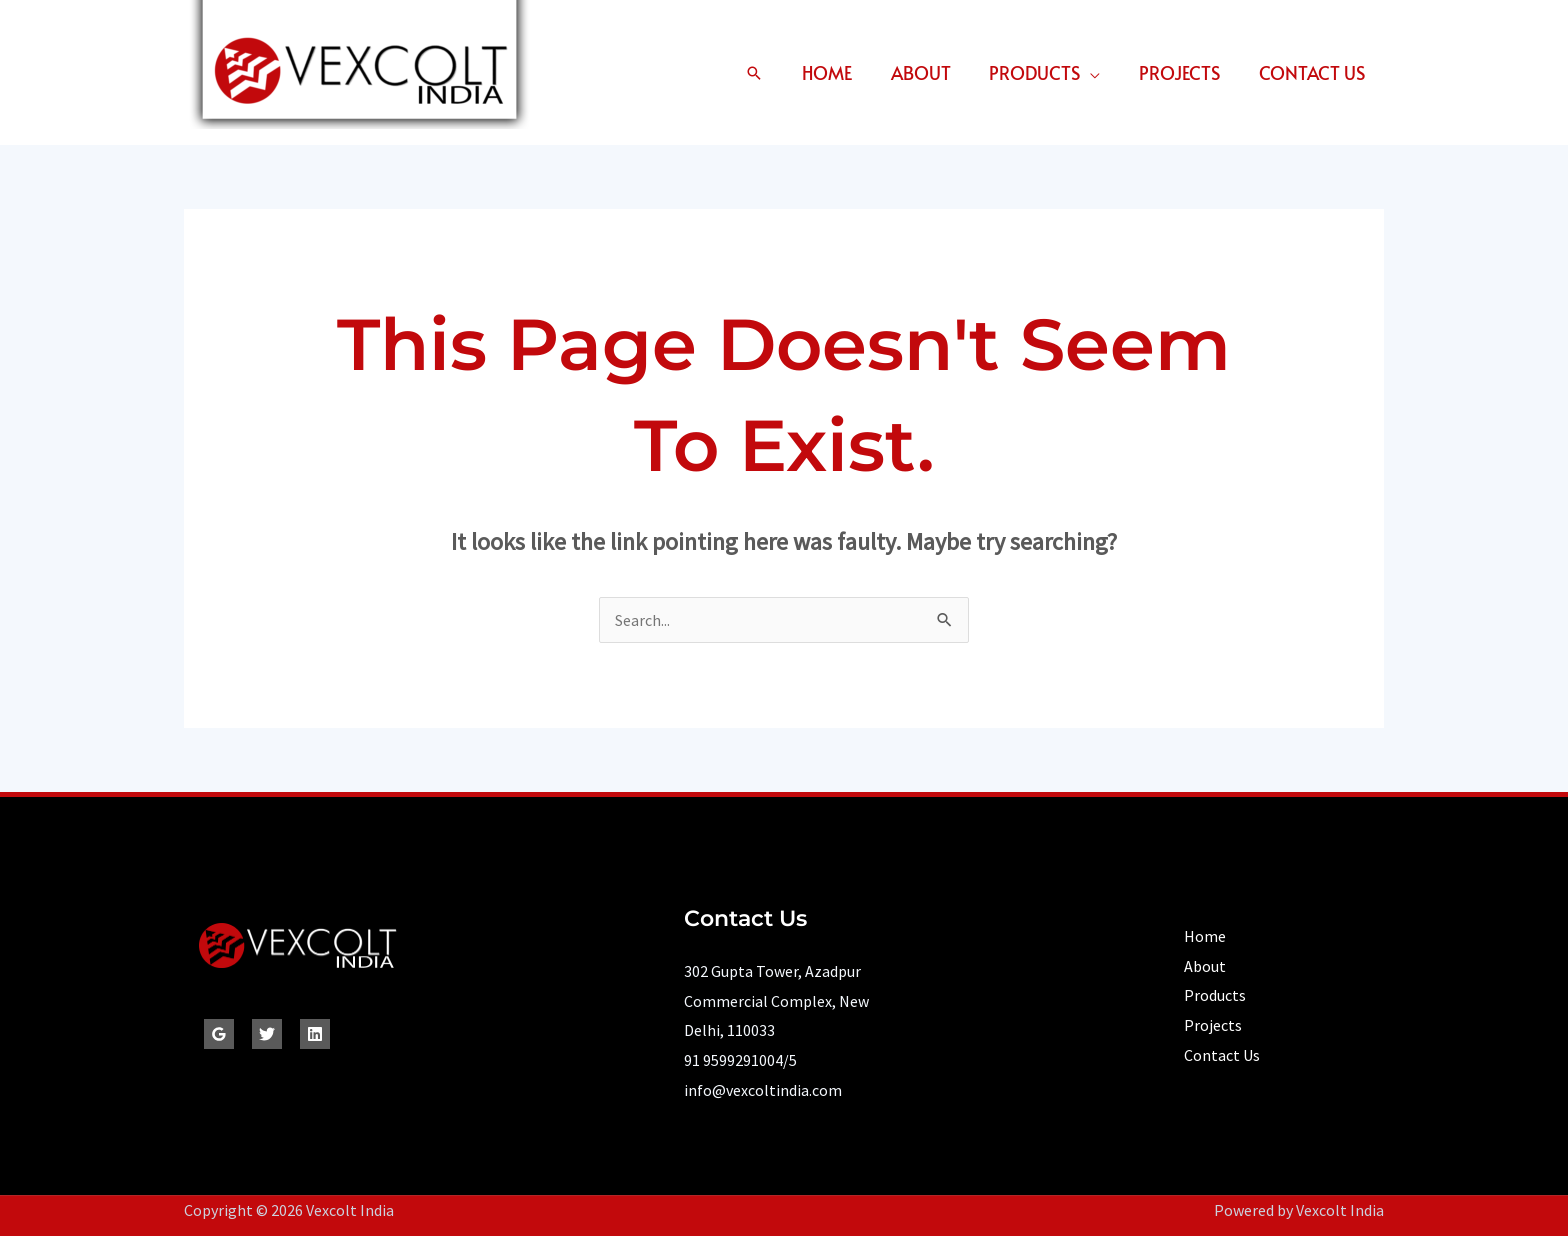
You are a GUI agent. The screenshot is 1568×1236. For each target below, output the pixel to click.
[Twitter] (267, 1034)
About (930, 72)
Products (1041, 72)
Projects (1183, 72)
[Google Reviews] (219, 1034)
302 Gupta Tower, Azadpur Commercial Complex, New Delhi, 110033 (776, 1000)
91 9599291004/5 (740, 1060)
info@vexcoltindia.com (763, 1090)
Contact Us (1313, 72)
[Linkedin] (315, 1034)
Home (839, 72)
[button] (767, 73)
